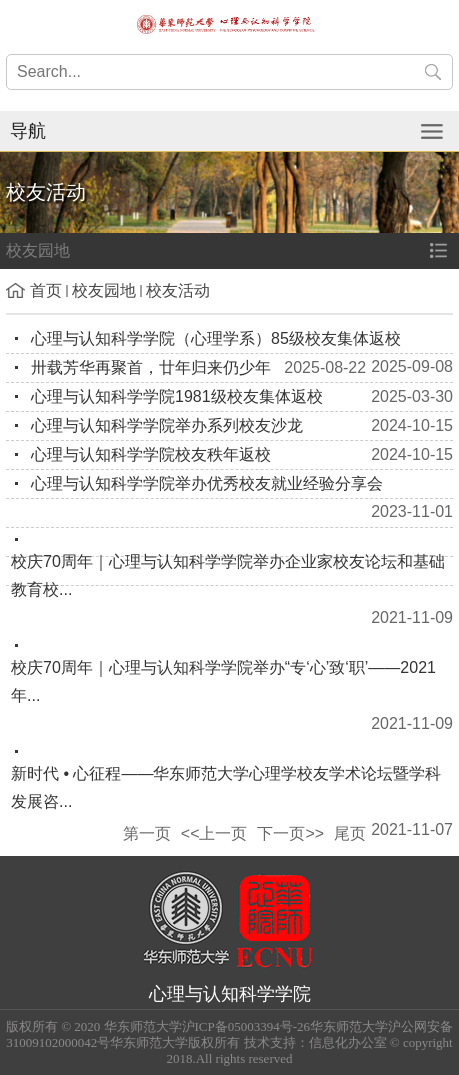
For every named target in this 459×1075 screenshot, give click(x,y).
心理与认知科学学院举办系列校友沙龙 (167, 425)
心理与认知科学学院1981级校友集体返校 (177, 396)
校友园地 (104, 290)
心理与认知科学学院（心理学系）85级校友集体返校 (216, 338)
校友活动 (178, 290)
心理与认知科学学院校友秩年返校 (151, 454)
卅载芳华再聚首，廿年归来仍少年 (151, 367)
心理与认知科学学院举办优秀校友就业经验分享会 (207, 483)
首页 (46, 290)
